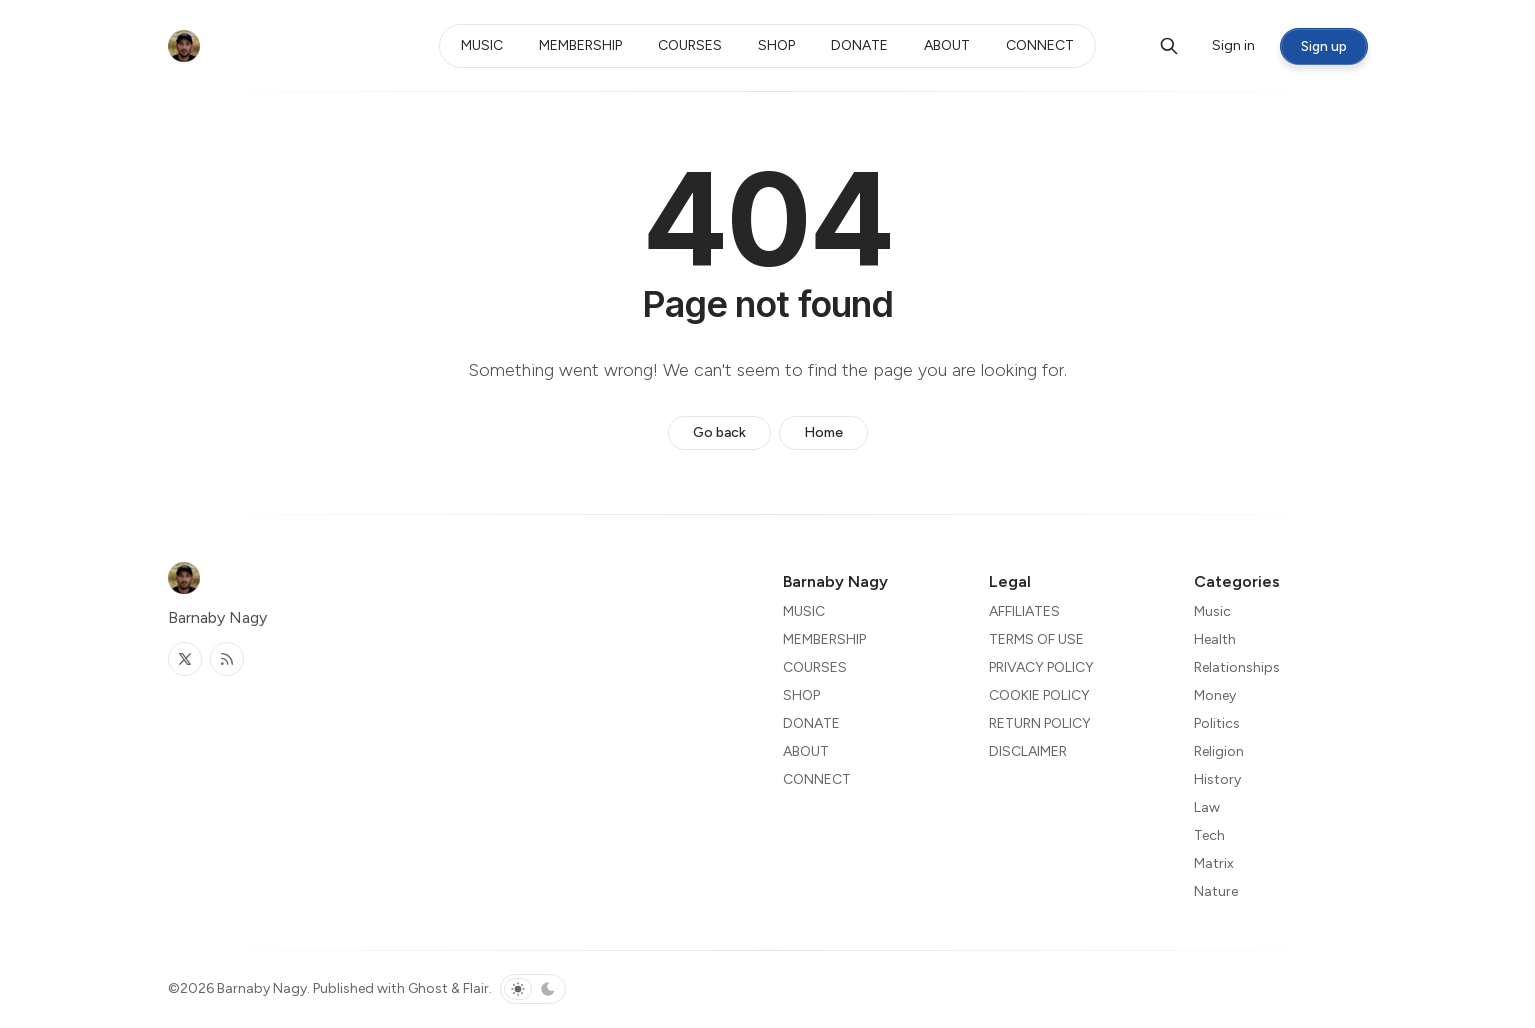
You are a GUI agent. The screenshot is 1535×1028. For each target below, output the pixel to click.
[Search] (1169, 46)
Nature (1216, 891)
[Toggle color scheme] (533, 989)
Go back (719, 432)
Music (1212, 611)
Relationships (1237, 667)
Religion (1219, 751)
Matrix (1214, 863)
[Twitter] (185, 659)
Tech (1209, 835)
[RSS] (227, 659)
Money (1215, 695)
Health (1215, 639)
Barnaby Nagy (262, 988)
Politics (1217, 723)
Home (823, 432)
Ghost (428, 988)
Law (1207, 807)
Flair (476, 988)
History (1217, 779)
